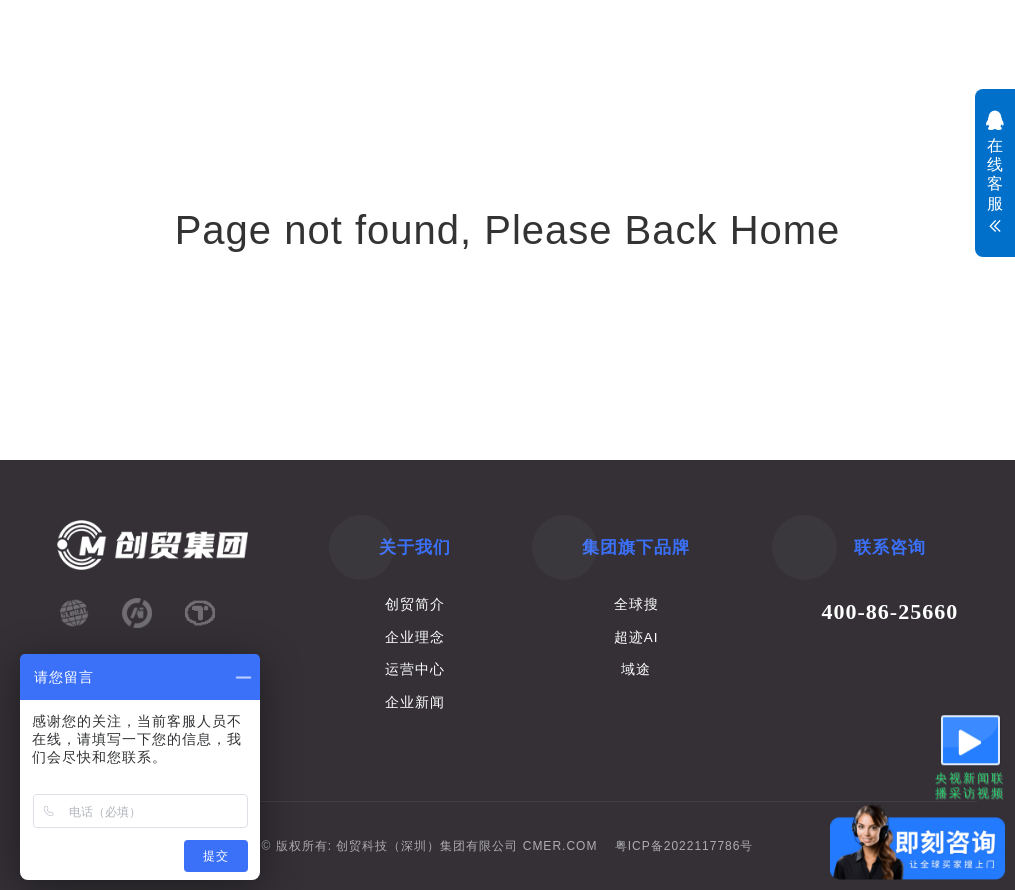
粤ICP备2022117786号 (684, 846)
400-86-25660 (890, 611)
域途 (636, 669)
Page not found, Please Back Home (508, 230)
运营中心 (415, 669)
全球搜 (636, 604)
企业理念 (415, 637)
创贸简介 (415, 604)
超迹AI (636, 637)
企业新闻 (415, 702)
